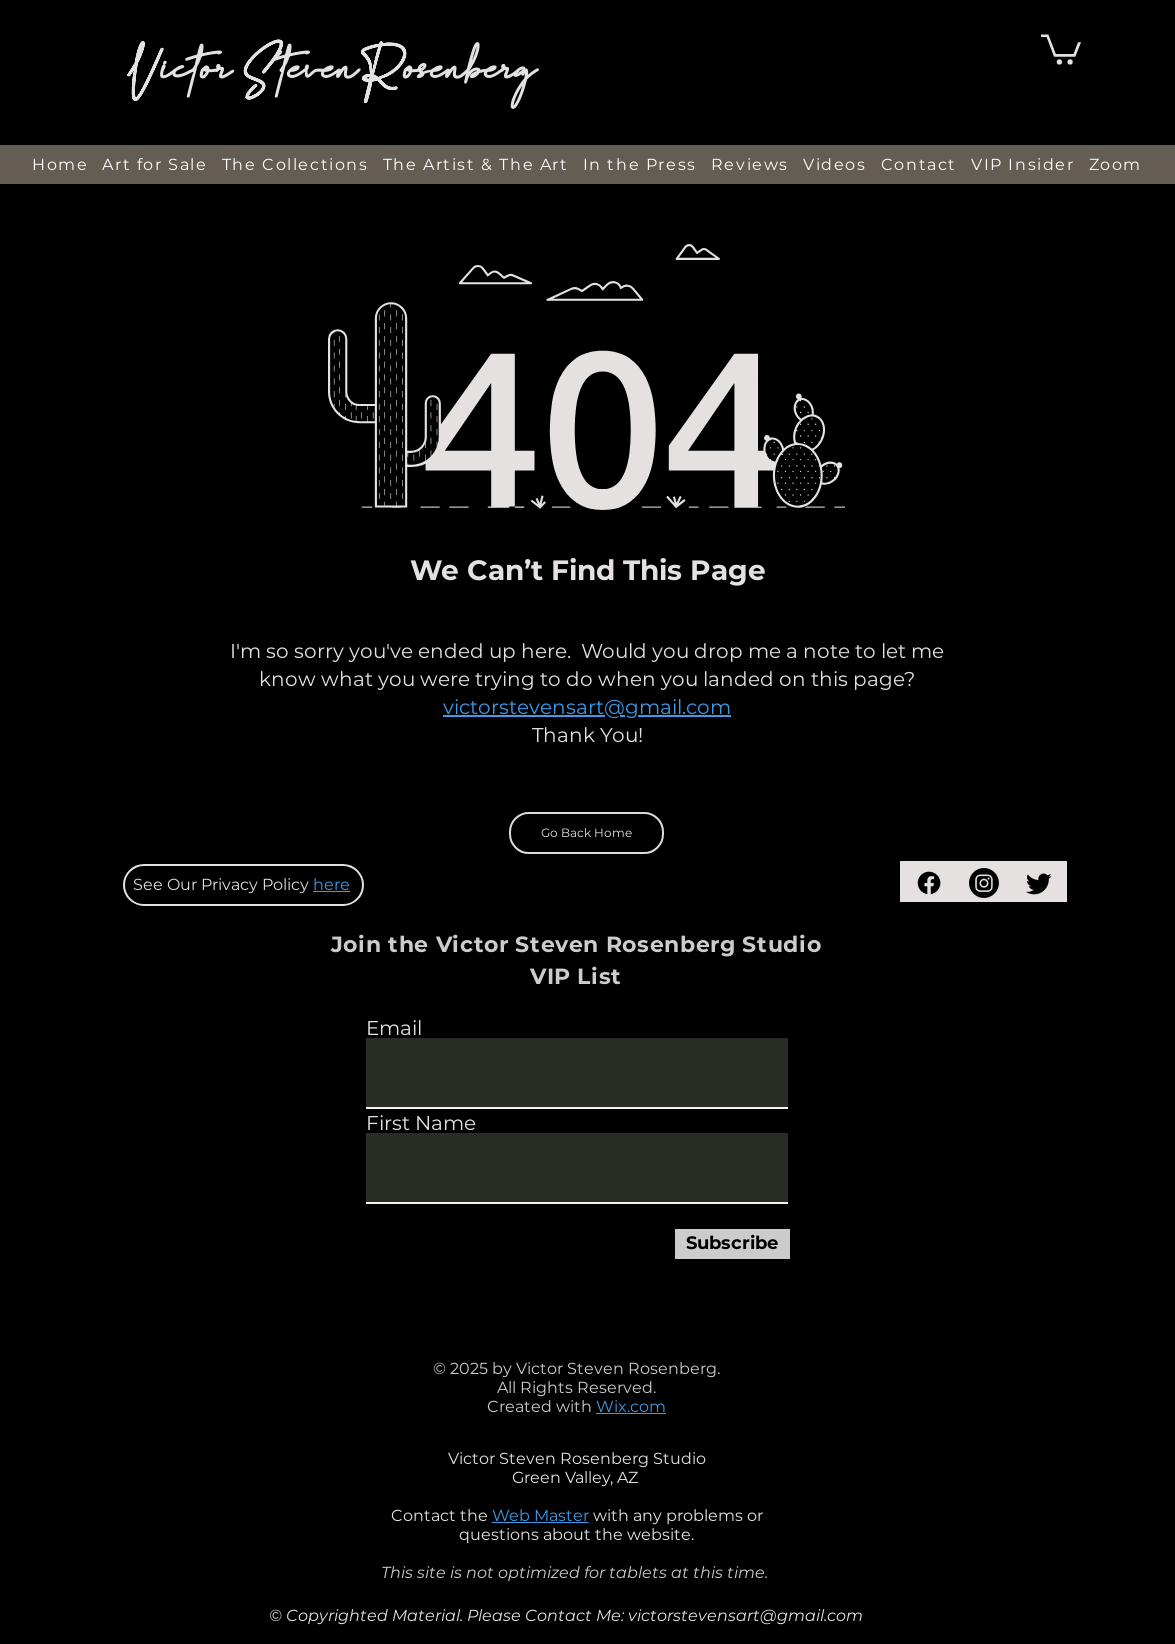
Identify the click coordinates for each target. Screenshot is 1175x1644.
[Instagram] (984, 883)
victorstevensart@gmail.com (587, 707)
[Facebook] (929, 883)
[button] (1061, 48)
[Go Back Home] (586, 833)
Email (394, 1028)
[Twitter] (1039, 883)
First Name (421, 1123)
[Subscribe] (732, 1244)
